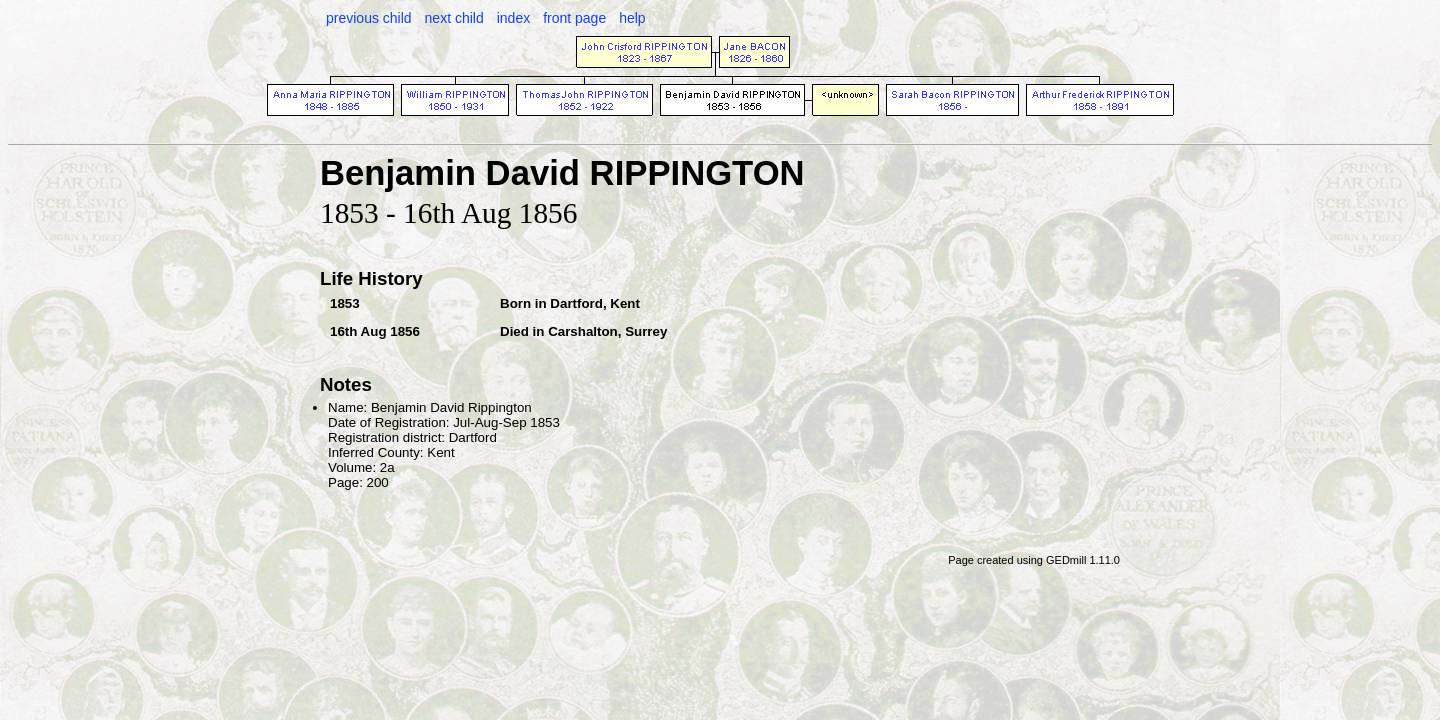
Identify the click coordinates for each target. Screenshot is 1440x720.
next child (454, 18)
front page (574, 18)
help (632, 18)
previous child (369, 18)
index (513, 18)
